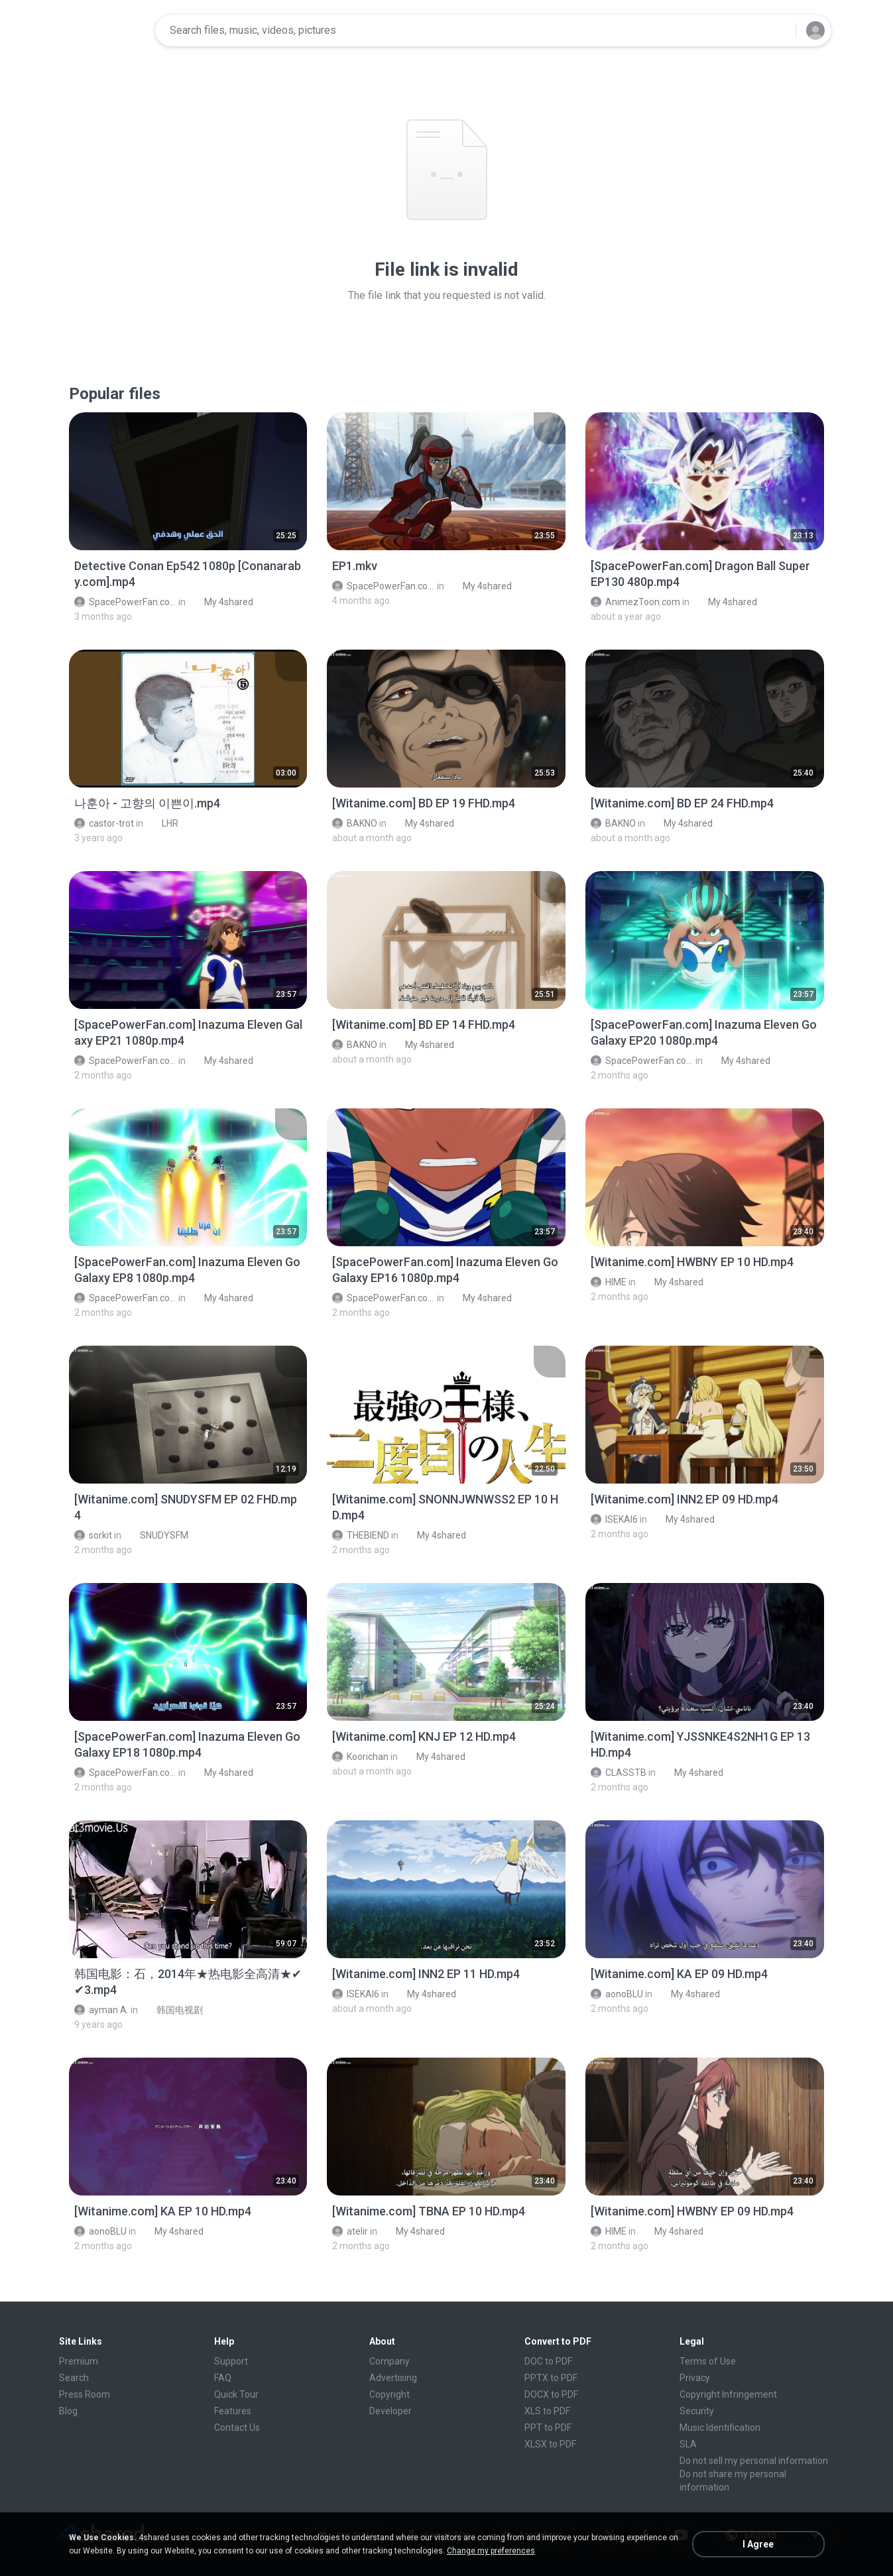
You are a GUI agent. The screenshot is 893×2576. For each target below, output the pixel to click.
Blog (68, 2411)
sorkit (93, 1535)
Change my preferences (491, 2550)
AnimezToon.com (635, 602)
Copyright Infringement (728, 2394)
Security (697, 2411)
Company (389, 2361)
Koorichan (360, 1756)
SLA (688, 2444)
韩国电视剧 (172, 2010)
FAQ (222, 2377)
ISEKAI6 (614, 1519)
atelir (350, 2231)
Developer (390, 2411)
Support (231, 2361)
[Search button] (778, 30)
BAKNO (354, 823)
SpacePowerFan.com (125, 602)
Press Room (84, 2394)
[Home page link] (102, 30)
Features (232, 2411)
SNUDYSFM (156, 1535)
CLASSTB (618, 1772)
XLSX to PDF (550, 2444)
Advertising (393, 2377)
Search (74, 2377)
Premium (78, 2361)
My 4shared (221, 602)
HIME (608, 1282)
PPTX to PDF (550, 2377)
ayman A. (101, 2010)
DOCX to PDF (551, 2394)
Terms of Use (708, 2361)
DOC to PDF (548, 2361)
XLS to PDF (547, 2411)
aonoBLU (617, 1994)
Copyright (389, 2394)
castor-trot (104, 823)
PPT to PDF (547, 2427)
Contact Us (237, 2427)
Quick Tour (236, 2394)
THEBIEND (360, 1535)
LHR (162, 823)
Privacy (695, 2377)
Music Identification (720, 2427)
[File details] (188, 481)
